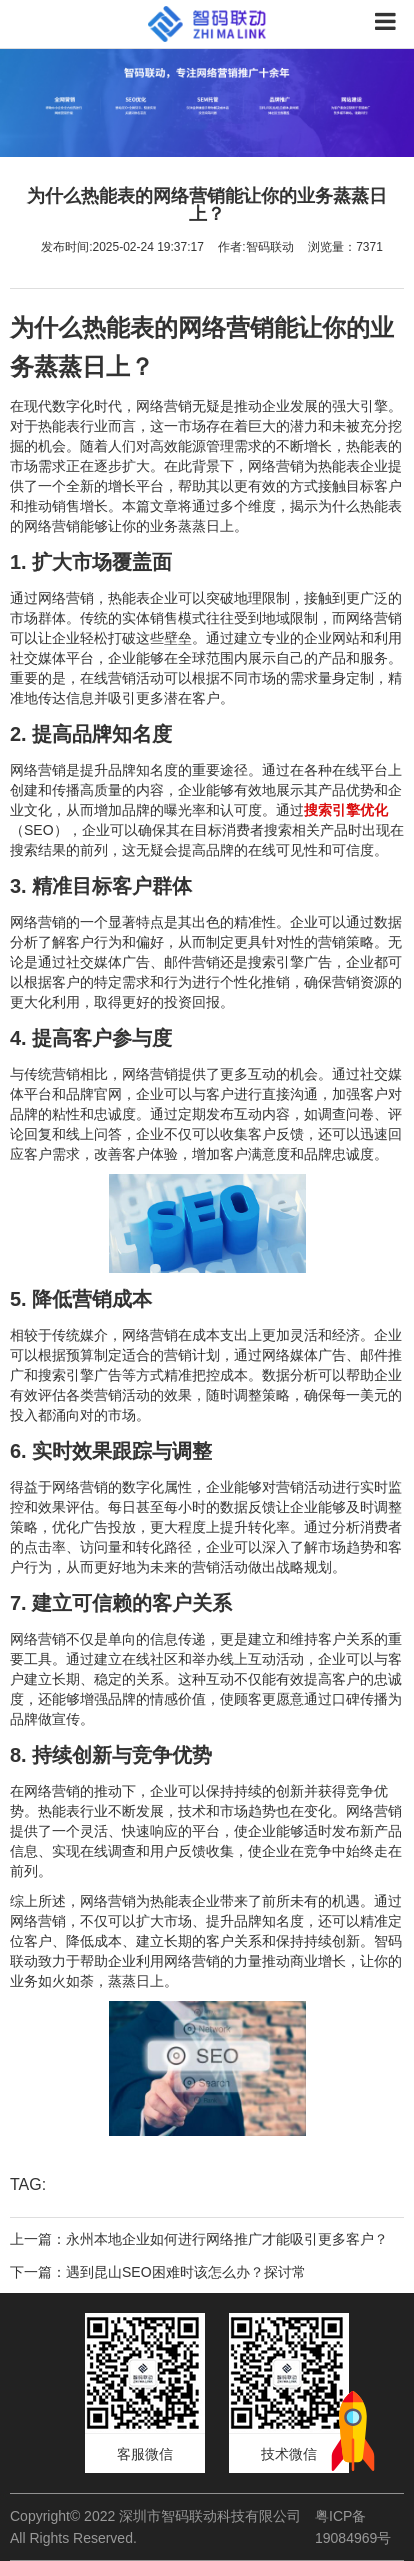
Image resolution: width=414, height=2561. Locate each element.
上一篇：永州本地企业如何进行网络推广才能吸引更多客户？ (199, 2239)
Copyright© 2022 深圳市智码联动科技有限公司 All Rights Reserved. (155, 2527)
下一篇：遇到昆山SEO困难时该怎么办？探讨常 (158, 2272)
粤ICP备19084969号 (353, 2527)
